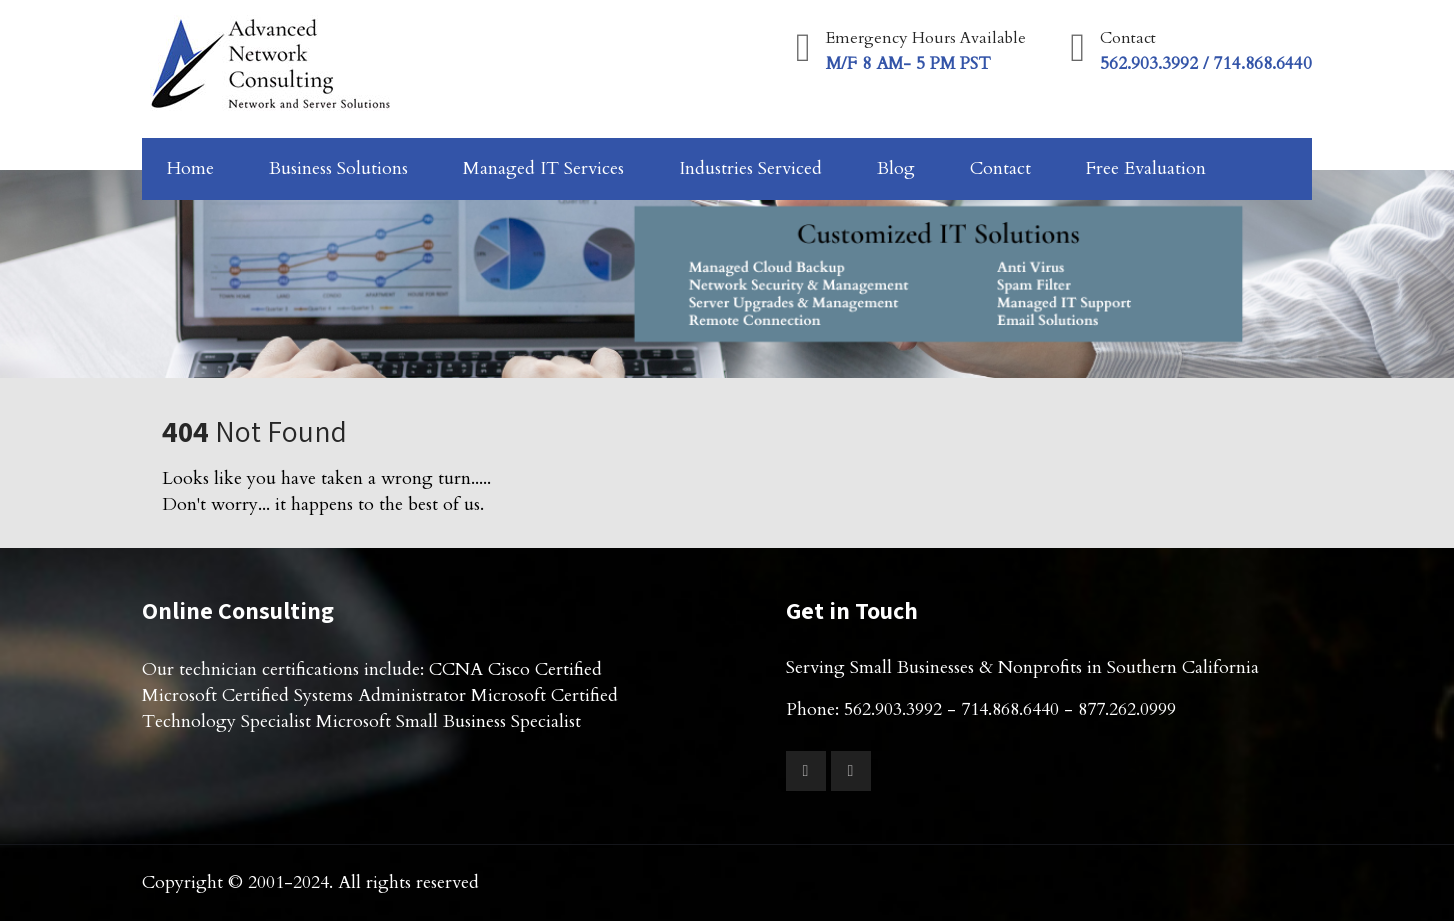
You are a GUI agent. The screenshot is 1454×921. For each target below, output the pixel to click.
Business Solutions (338, 168)
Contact (1000, 168)
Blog (896, 168)
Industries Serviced (750, 168)
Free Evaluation (1146, 168)
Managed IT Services (543, 168)
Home (190, 168)
